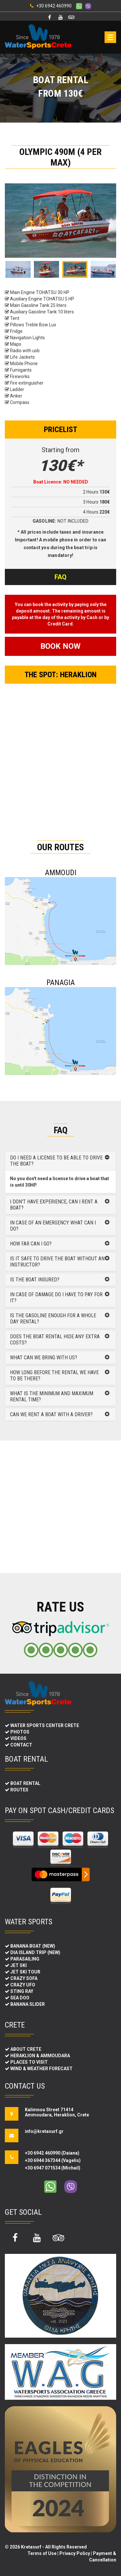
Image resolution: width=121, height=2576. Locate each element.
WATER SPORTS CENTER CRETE (44, 1725)
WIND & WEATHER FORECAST (41, 2068)
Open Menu (110, 37)
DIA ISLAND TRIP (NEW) (35, 1952)
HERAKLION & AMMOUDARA (40, 2055)
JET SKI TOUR (25, 1971)
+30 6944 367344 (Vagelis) (53, 2160)
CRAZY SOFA (23, 1978)
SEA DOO (19, 1997)
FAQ (60, 577)
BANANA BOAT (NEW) (32, 1946)
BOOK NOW (60, 646)
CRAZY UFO (22, 1984)
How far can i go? (31, 1244)
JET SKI (18, 1965)
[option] (60, 220)
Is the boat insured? (34, 1280)
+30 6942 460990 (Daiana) (52, 2153)
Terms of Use (41, 2553)
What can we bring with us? (43, 1357)
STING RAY (21, 1991)
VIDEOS (18, 1738)
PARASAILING (24, 1959)
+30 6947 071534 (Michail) (52, 2167)
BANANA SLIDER (27, 2004)
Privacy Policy (74, 2553)
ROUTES (19, 1789)
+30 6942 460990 (54, 5)
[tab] (60, 1160)
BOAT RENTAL (25, 1783)
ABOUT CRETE (25, 2049)
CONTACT (21, 1744)
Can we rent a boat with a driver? (51, 1414)
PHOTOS (19, 1731)
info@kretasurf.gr (42, 2131)
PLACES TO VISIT (29, 2062)
